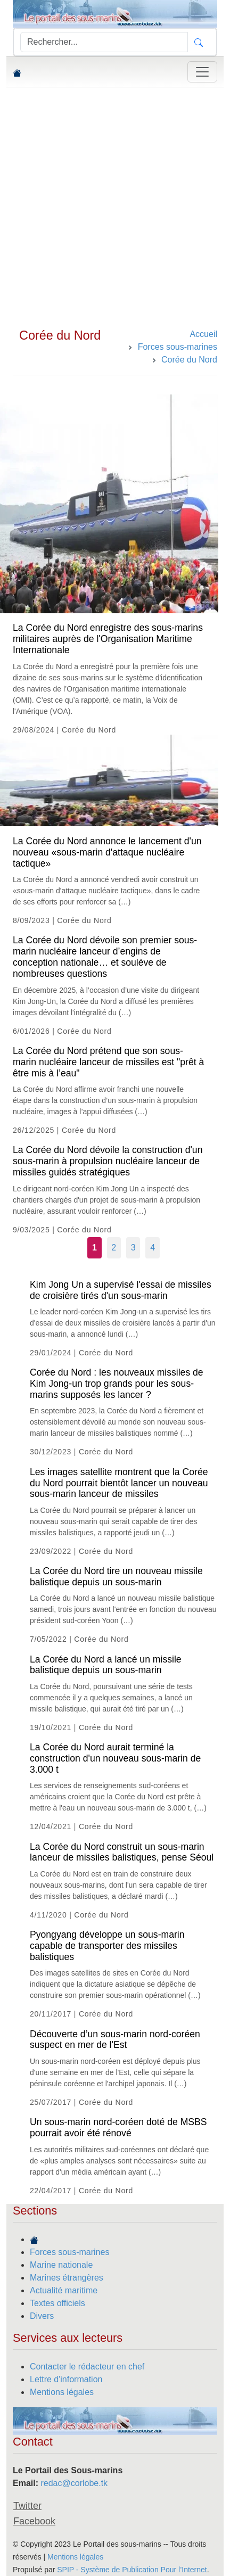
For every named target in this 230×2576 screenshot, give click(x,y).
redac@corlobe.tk (74, 2483)
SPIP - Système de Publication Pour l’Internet (132, 2569)
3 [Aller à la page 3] (133, 1247)
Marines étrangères (66, 2277)
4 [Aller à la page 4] (152, 1247)
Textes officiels (57, 2303)
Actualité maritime (63, 2290)
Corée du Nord (60, 335)
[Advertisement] (115, 208)
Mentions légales (62, 2392)
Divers (42, 2315)
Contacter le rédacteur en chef (87, 2366)
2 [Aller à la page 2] (113, 1247)
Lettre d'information (66, 2379)
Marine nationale (61, 2264)
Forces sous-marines (69, 2252)
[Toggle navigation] (202, 72)
